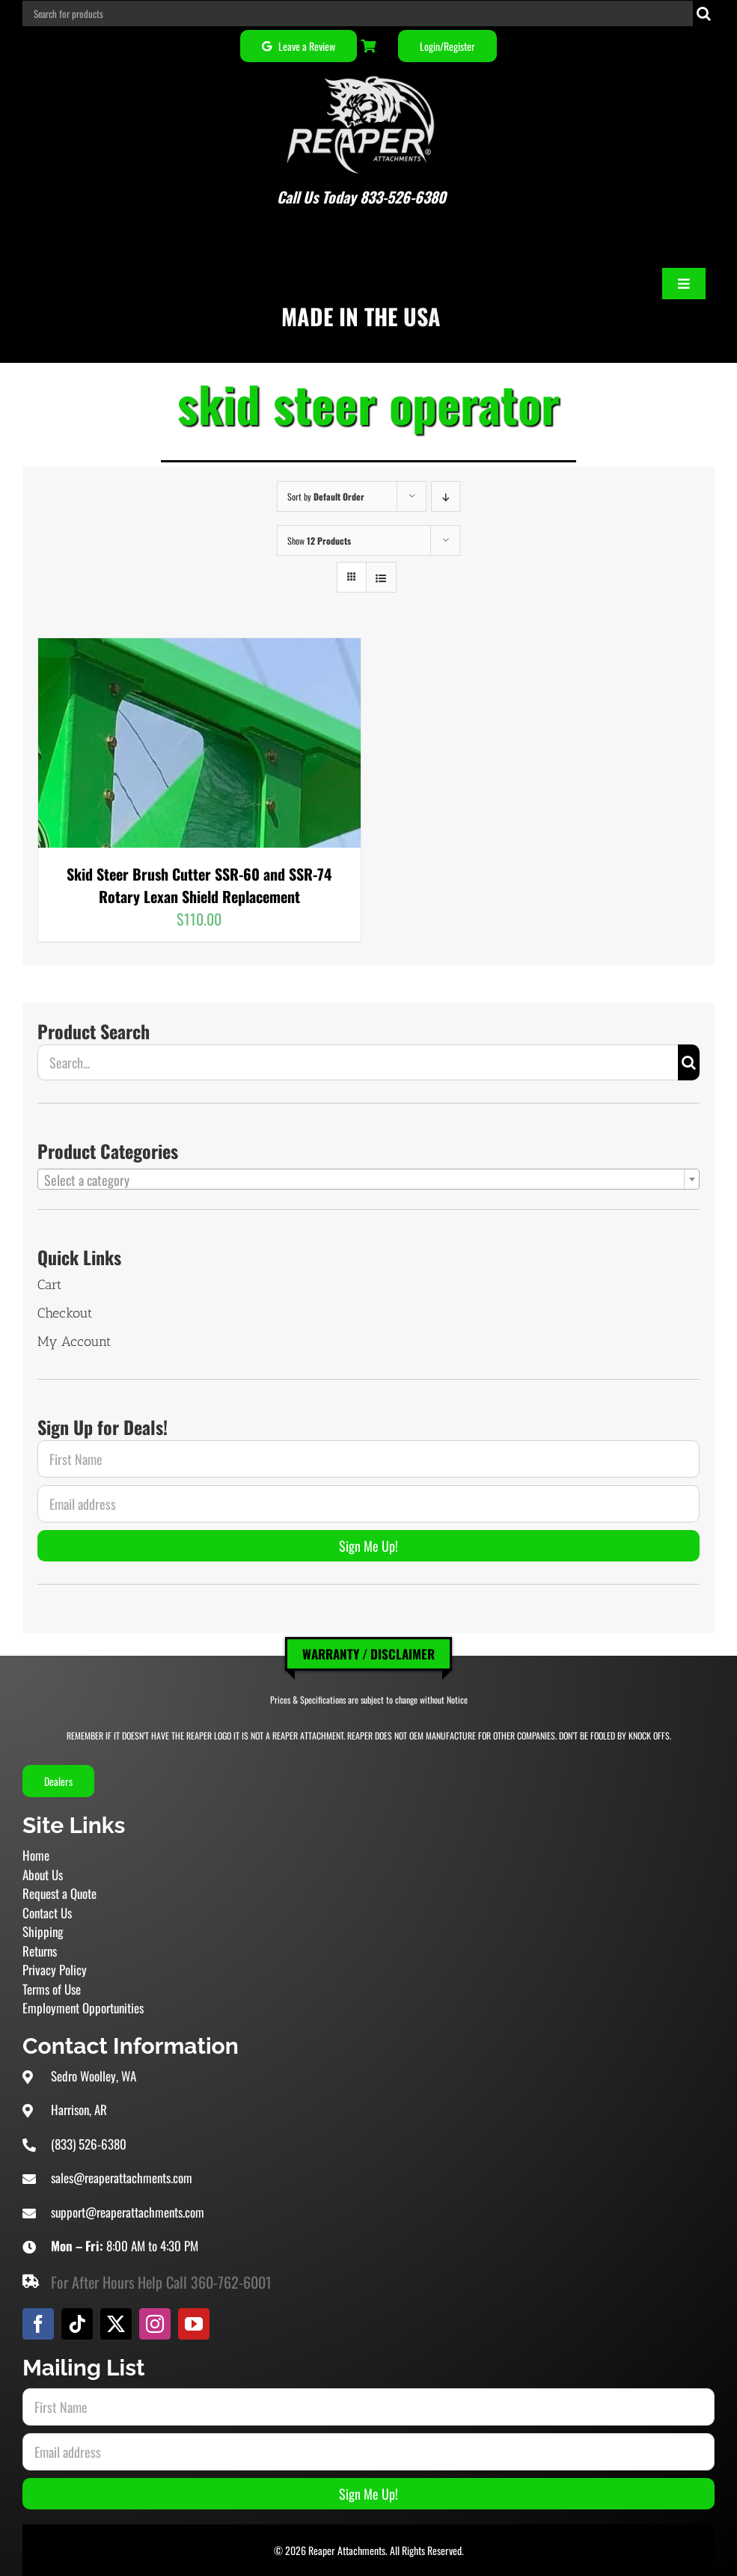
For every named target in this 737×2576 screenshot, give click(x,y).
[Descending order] (445, 496)
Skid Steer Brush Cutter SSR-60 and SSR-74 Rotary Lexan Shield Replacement (199, 885)
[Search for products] (357, 13)
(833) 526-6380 (88, 2144)
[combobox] (368, 1179)
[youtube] (194, 2324)
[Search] (704, 13)
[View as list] (381, 577)
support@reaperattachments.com (127, 2212)
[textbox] (368, 1179)
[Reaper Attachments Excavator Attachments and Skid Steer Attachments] (361, 73)
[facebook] (38, 2324)
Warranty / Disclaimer (368, 1654)
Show (319, 540)
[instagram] (155, 2324)
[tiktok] (77, 2324)
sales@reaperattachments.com (121, 2177)
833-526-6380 (403, 197)
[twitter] (116, 2324)
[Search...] (357, 1062)
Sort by (325, 496)
